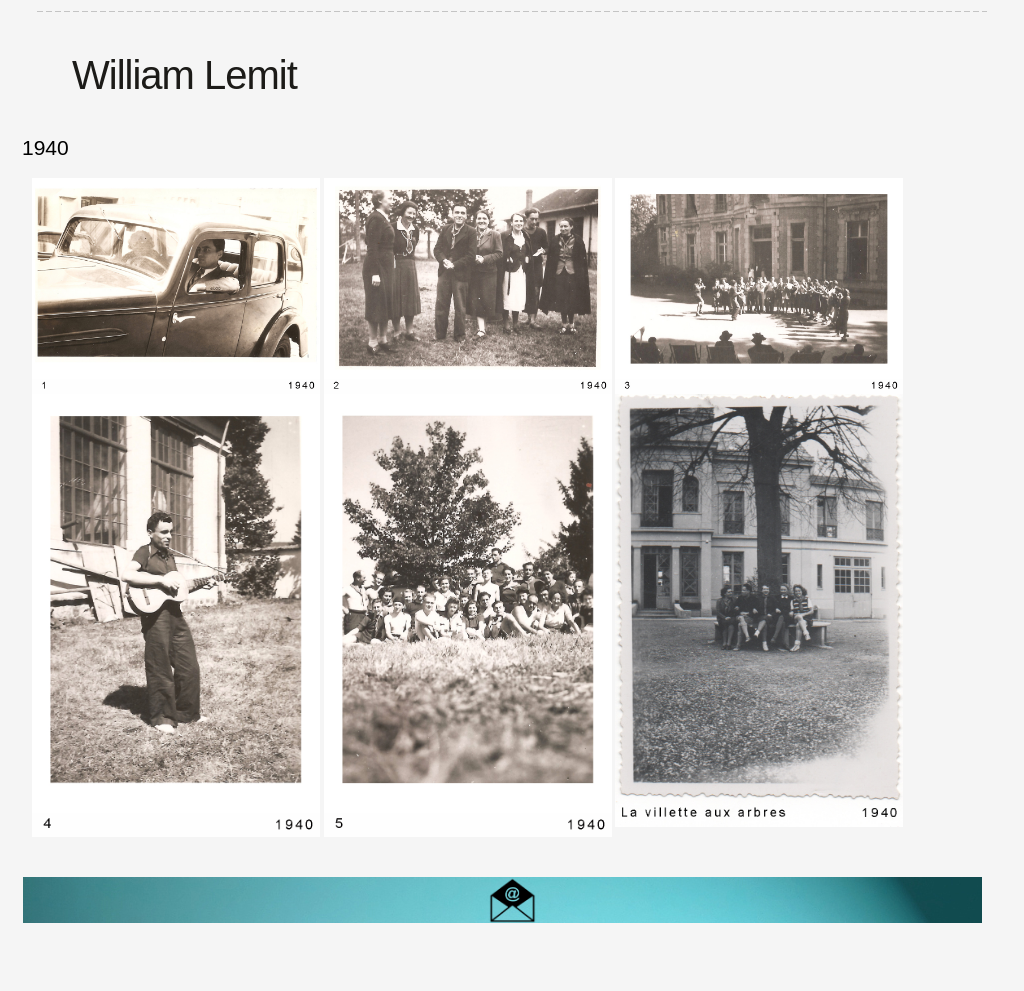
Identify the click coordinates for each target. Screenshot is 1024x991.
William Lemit (184, 75)
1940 (45, 147)
